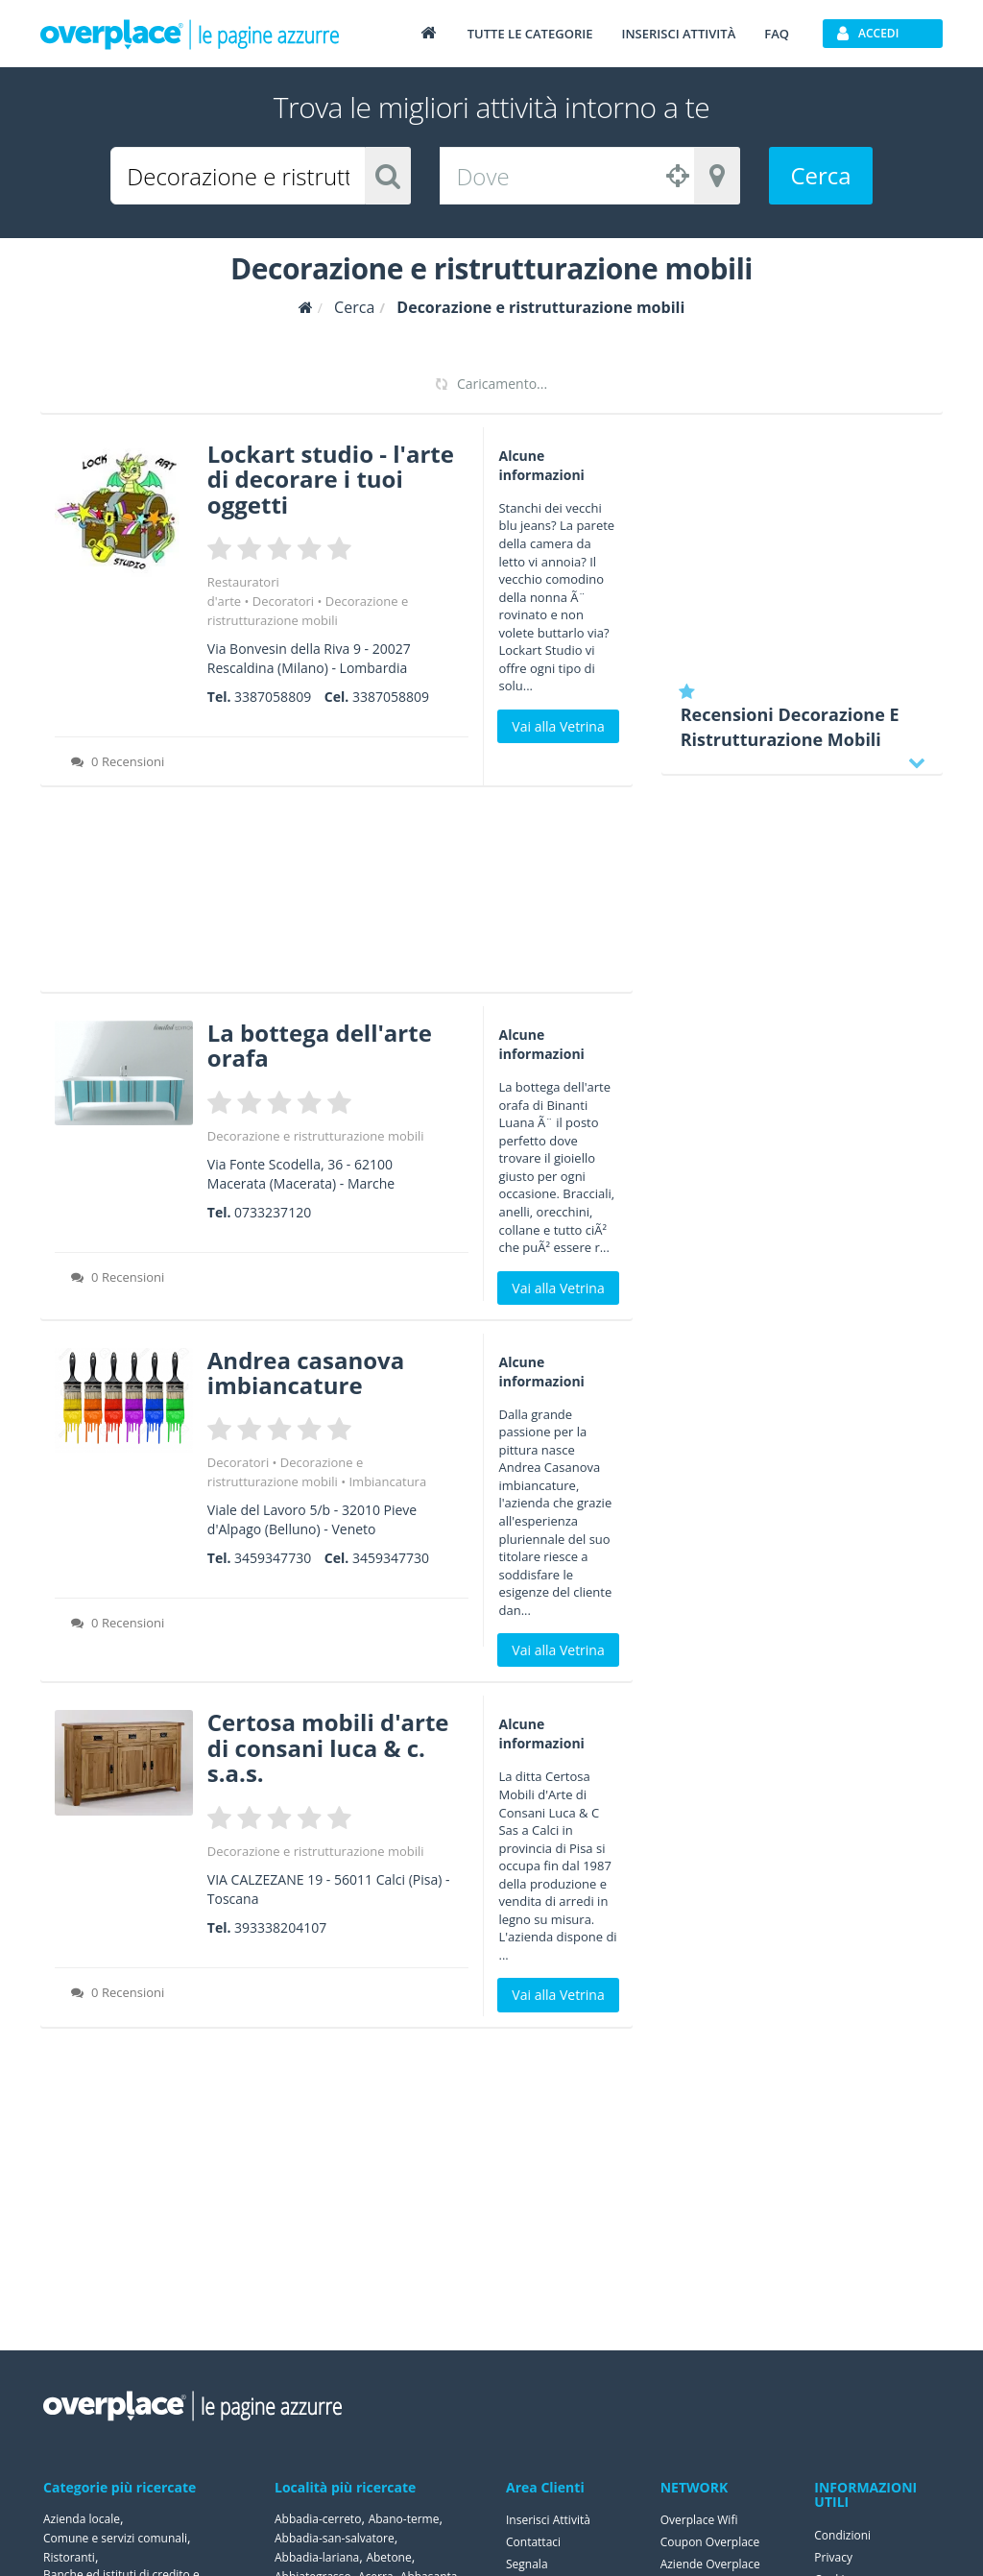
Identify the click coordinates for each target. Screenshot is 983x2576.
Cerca (820, 175)
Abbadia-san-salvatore (335, 2538)
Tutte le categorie (530, 33)
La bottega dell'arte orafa (319, 1045)
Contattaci (533, 2542)
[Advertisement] (336, 896)
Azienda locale (81, 2519)
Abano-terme (404, 2519)
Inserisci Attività (548, 2520)
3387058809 (272, 696)
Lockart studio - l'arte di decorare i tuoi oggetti (330, 479)
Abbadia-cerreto (318, 2519)
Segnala (527, 2564)
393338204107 (280, 1927)
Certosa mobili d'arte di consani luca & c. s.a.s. (328, 1747)
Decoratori (283, 601)
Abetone (388, 2557)
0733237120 (272, 1212)
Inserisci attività (678, 33)
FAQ (776, 33)
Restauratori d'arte (243, 591)
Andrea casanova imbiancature (305, 1372)
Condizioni (842, 2535)
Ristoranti (69, 2557)
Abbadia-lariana (317, 2557)
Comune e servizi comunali (115, 2538)
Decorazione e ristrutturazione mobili (315, 1135)
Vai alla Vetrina (558, 726)
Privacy (833, 2557)
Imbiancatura (387, 1481)
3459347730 (272, 1558)
